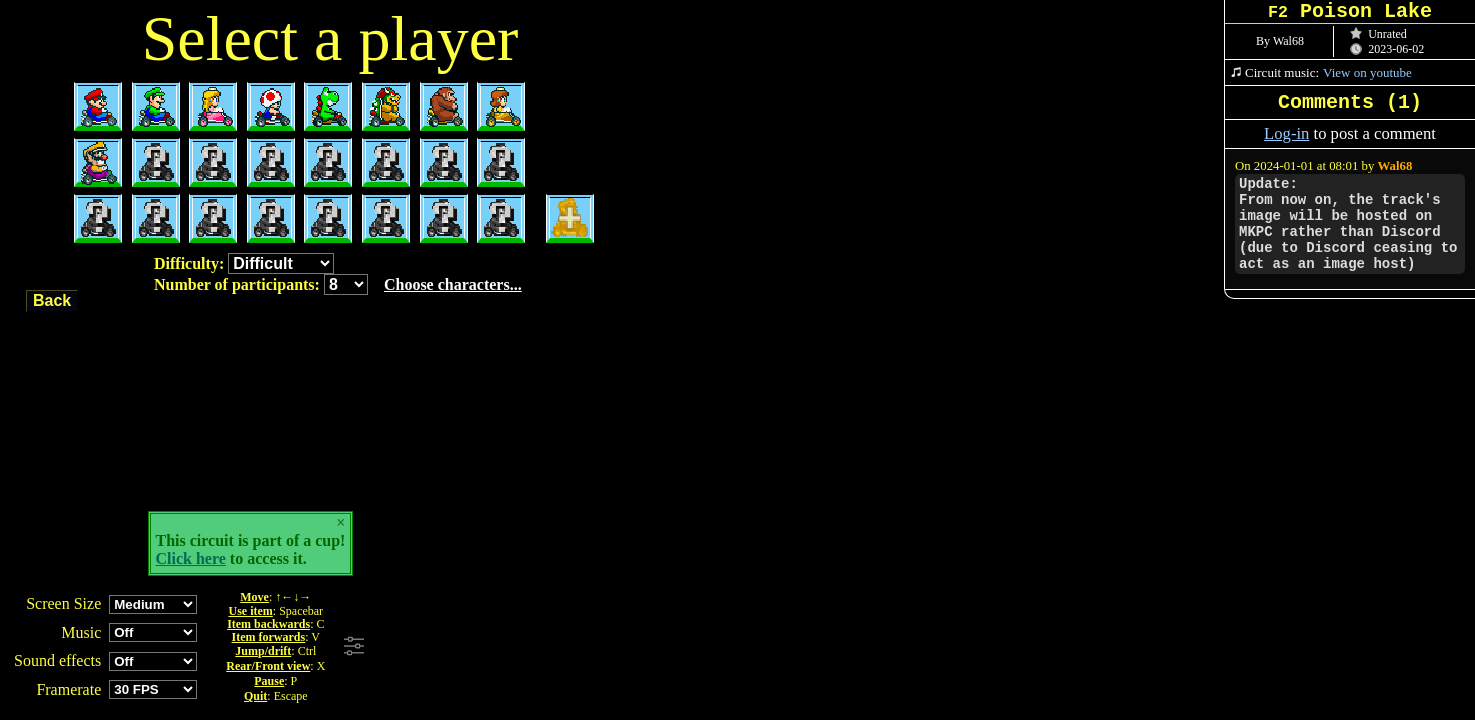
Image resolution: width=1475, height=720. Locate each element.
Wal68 (1395, 166)
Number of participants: (338, 284)
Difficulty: (244, 263)
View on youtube (1367, 72)
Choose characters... (453, 284)
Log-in (1286, 133)
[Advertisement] (643, 647)
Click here (191, 558)
